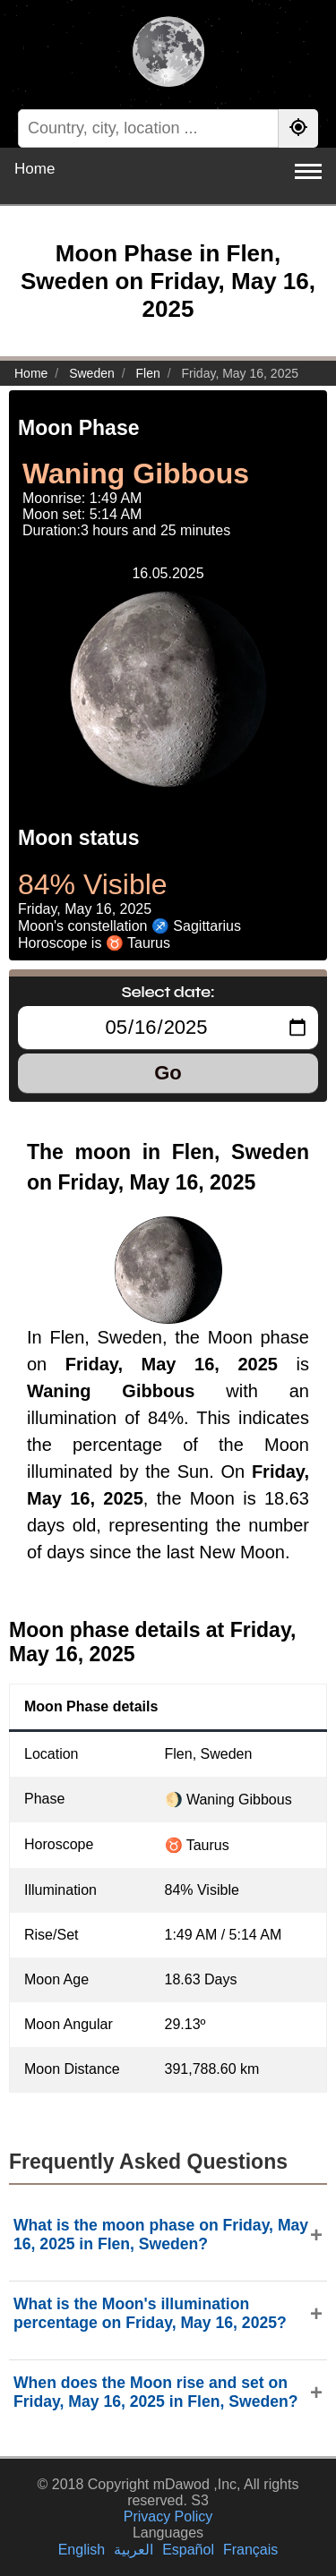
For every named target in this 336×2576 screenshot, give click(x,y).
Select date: (168, 992)
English (81, 2549)
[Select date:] (168, 1027)
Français (250, 2549)
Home (34, 168)
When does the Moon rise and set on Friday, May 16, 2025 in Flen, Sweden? (155, 2392)
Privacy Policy (168, 2516)
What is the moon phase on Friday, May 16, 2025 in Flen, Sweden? (160, 2234)
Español (188, 2549)
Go (168, 1073)
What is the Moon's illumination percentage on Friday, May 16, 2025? (150, 2313)
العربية (133, 2549)
